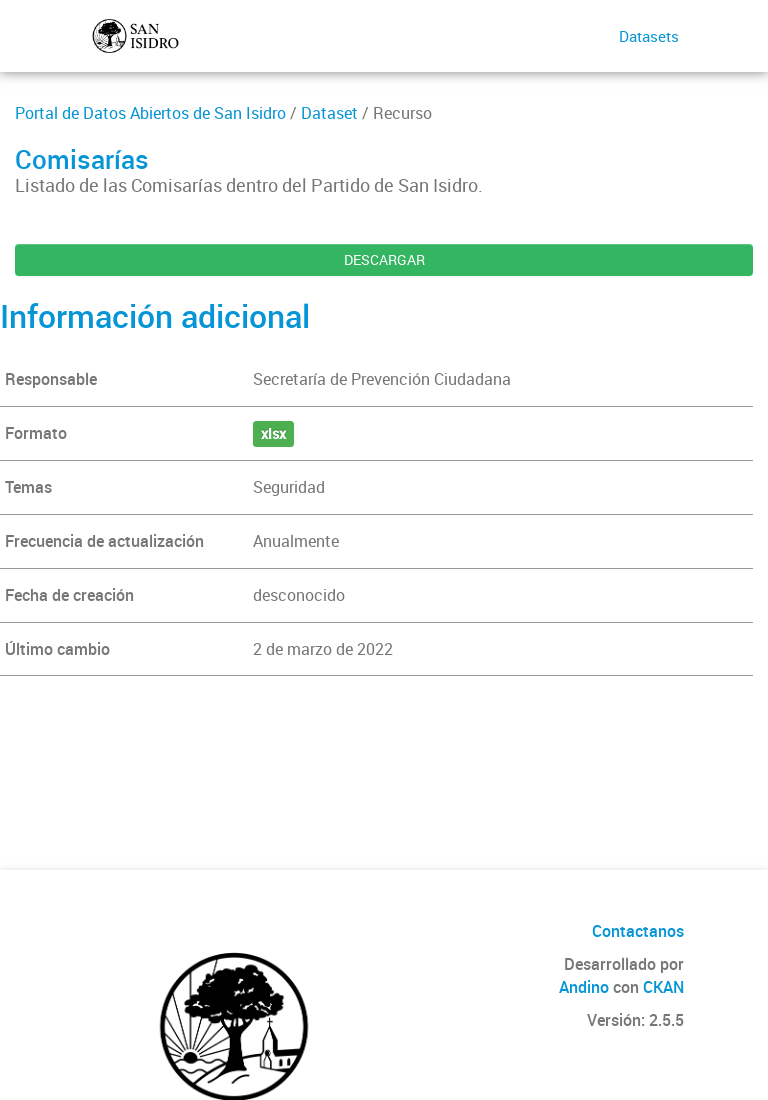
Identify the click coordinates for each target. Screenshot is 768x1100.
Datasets (649, 36)
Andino (584, 987)
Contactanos (638, 931)
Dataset (329, 113)
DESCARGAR (384, 259)
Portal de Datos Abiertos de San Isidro (150, 113)
